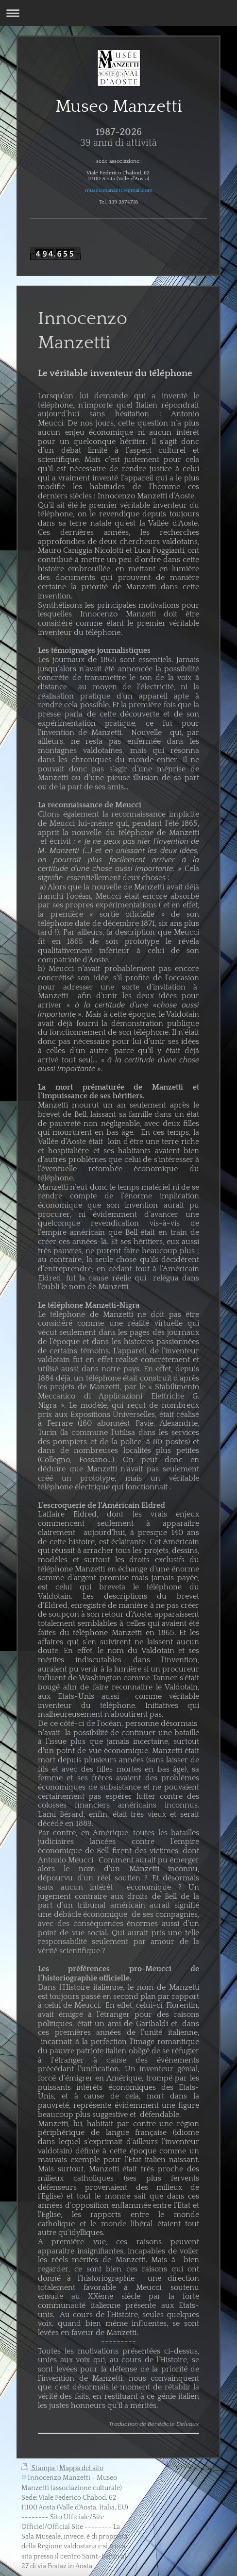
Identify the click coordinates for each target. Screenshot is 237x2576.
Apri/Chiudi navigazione (118, 12)
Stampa (38, 2468)
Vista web (201, 2468)
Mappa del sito (81, 2468)
